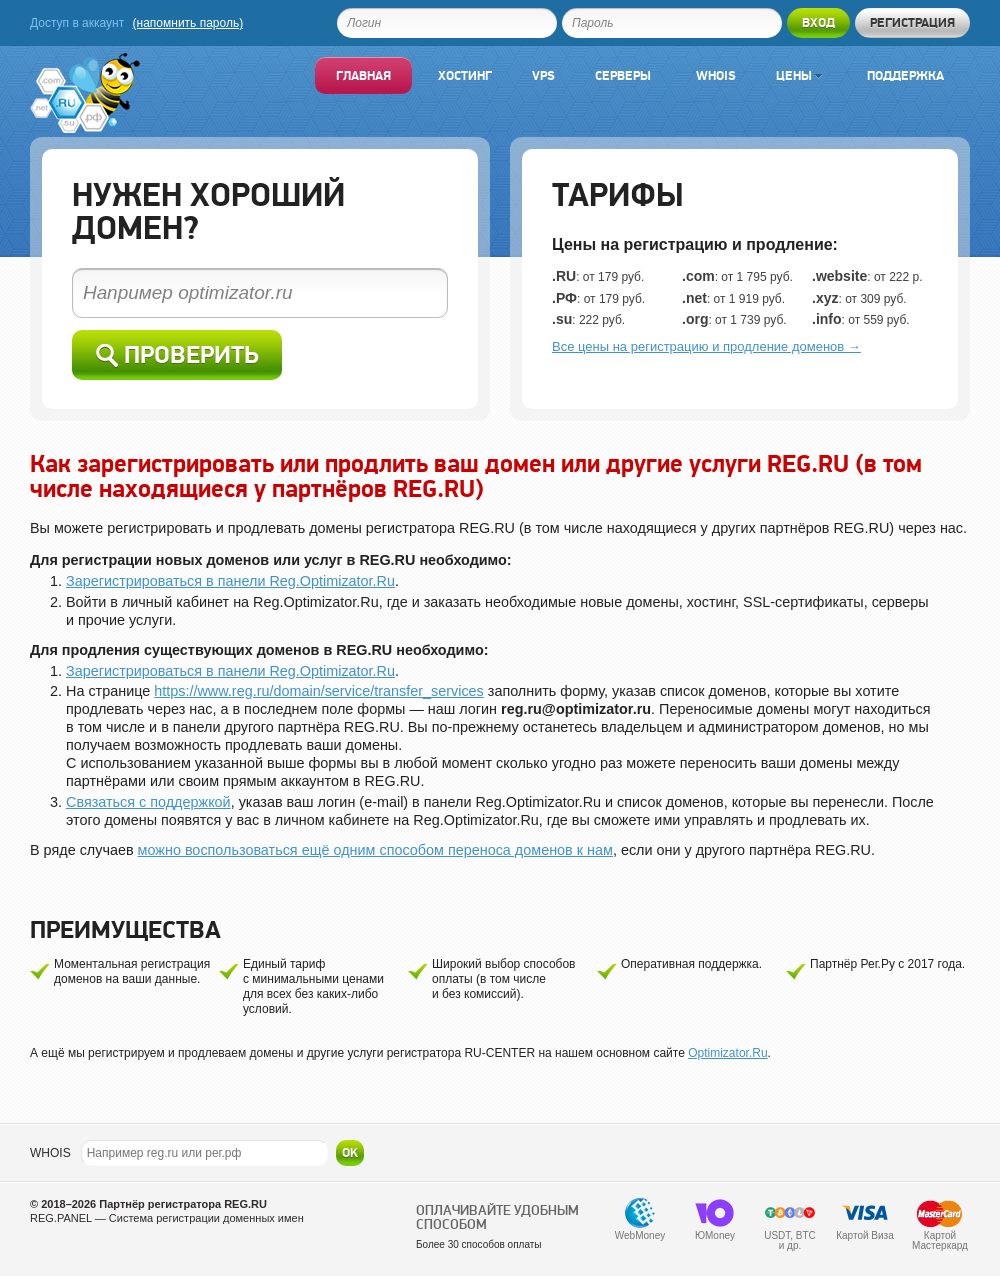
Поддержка (905, 75)
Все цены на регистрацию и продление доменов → (706, 346)
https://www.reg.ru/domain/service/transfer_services (319, 691)
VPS (543, 75)
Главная (363, 75)
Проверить (177, 355)
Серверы (623, 75)
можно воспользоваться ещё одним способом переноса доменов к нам (375, 850)
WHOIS (50, 1153)
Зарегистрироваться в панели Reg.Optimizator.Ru (230, 581)
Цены (799, 75)
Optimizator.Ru (727, 1053)
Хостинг (465, 75)
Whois (716, 75)
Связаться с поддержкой (148, 802)
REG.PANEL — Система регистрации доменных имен (167, 1218)
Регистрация (912, 22)
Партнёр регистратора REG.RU (183, 1204)
